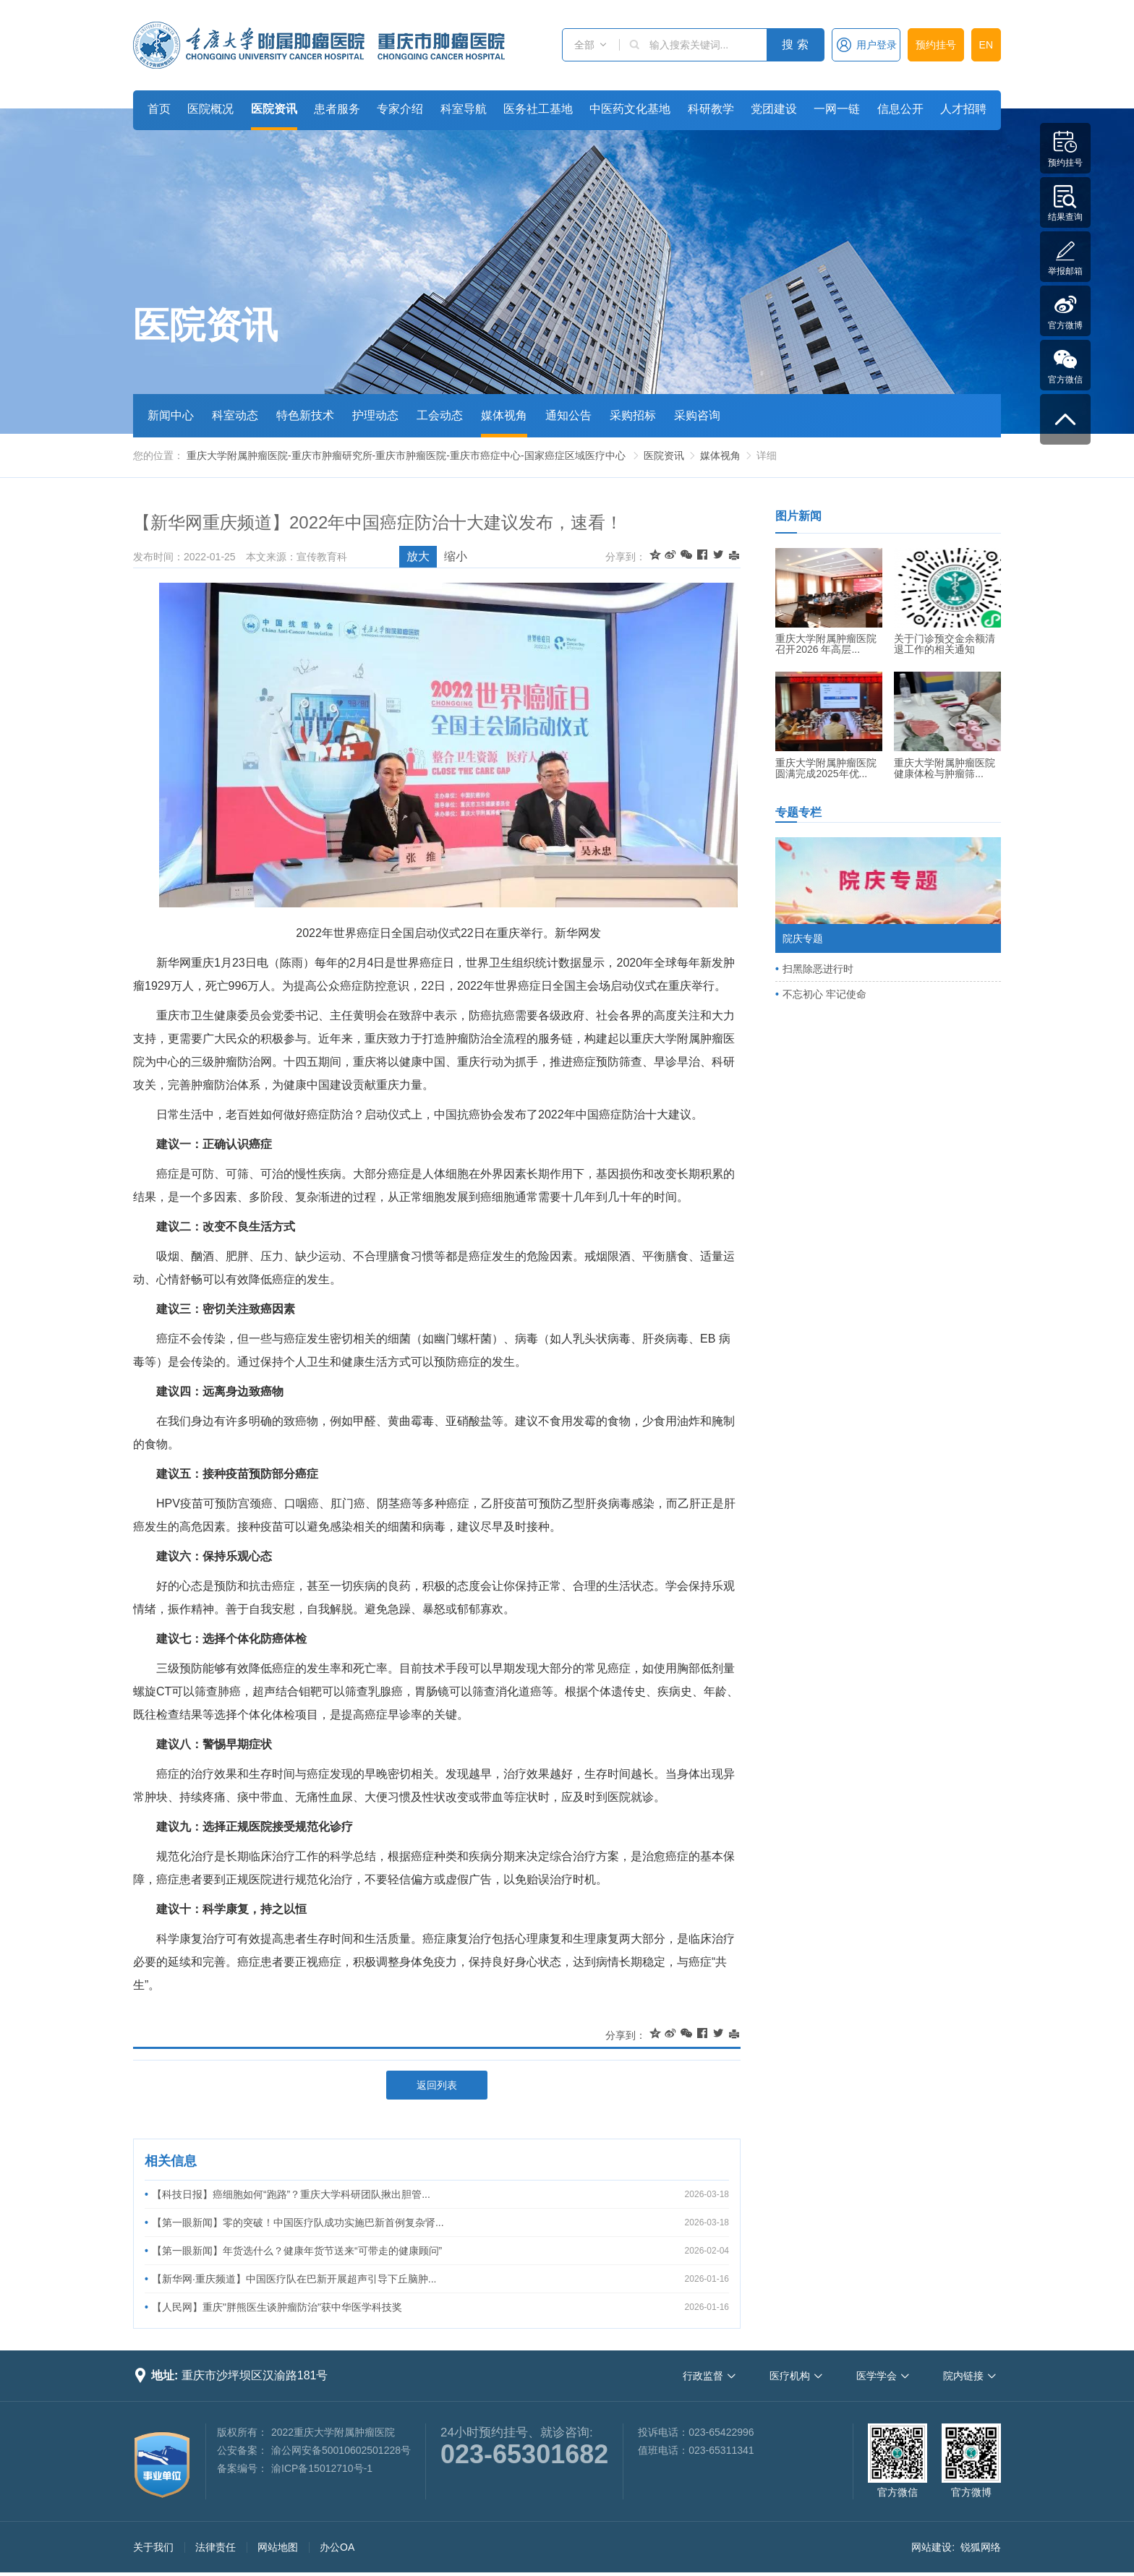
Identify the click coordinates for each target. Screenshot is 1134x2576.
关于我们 (153, 2547)
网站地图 (277, 2547)
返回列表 (437, 2085)
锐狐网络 (980, 2547)
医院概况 (210, 109)
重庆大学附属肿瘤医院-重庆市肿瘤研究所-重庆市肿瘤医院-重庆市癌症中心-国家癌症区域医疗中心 (406, 455)
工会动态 (440, 415)
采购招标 (633, 415)
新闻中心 (171, 415)
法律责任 (215, 2547)
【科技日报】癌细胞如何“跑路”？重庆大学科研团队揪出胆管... (291, 2194)
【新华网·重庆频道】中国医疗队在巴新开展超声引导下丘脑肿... (294, 2279)
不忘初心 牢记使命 (824, 994)
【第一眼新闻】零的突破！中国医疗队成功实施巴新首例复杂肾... (298, 2222)
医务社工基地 (538, 109)
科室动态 (235, 415)
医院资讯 (274, 109)
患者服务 (337, 109)
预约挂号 (936, 45)
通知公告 (568, 415)
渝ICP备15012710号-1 (321, 2468)
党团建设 (774, 109)
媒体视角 (504, 415)
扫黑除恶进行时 (818, 969)
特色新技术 (305, 415)
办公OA (337, 2547)
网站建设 (931, 2547)
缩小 (455, 556)
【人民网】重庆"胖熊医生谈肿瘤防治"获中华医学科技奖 (277, 2307)
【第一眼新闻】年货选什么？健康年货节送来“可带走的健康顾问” (297, 2250)
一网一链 (837, 109)
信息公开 (900, 109)
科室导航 (463, 109)
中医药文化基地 (629, 109)
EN (986, 45)
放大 (418, 556)
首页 (159, 109)
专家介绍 (400, 109)
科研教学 (711, 109)
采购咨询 (697, 415)
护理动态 (375, 415)
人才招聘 (963, 109)
